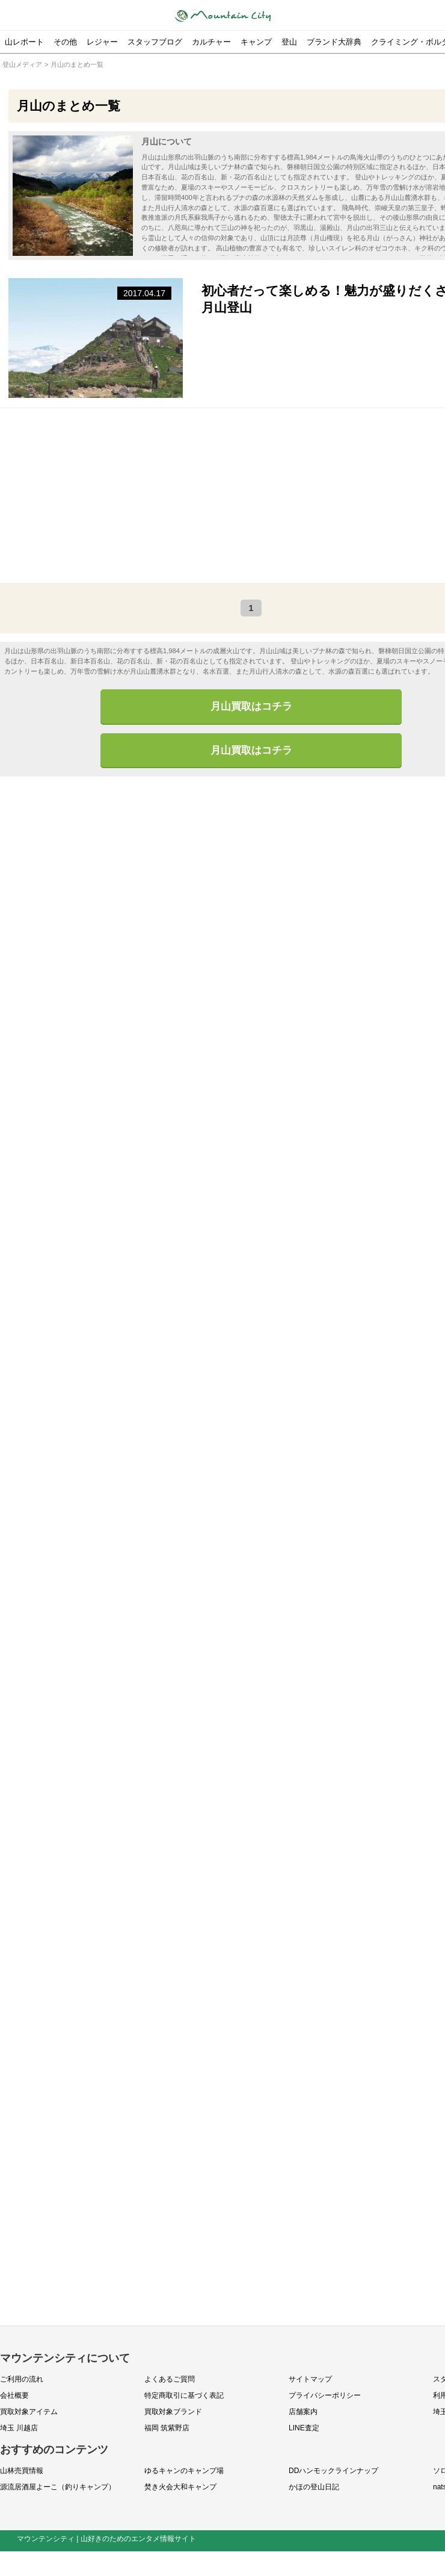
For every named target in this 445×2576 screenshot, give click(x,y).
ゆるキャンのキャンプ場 (184, 2471)
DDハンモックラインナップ (333, 2471)
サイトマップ (310, 2380)
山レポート (24, 41)
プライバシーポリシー (325, 2396)
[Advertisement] (238, 496)
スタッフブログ (154, 41)
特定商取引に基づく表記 (184, 2396)
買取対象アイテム (29, 2412)
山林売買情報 (21, 2471)
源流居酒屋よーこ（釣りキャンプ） (57, 2487)
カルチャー (211, 41)
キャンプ (256, 41)
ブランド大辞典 (334, 41)
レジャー (102, 41)
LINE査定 (304, 2428)
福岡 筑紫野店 (166, 2428)
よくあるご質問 (169, 2380)
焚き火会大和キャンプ (180, 2487)
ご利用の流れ (21, 2380)
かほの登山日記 (314, 2487)
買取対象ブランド (173, 2412)
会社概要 (14, 2396)
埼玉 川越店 (19, 2428)
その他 (65, 41)
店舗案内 (303, 2412)
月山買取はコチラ (251, 707)
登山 (289, 41)
